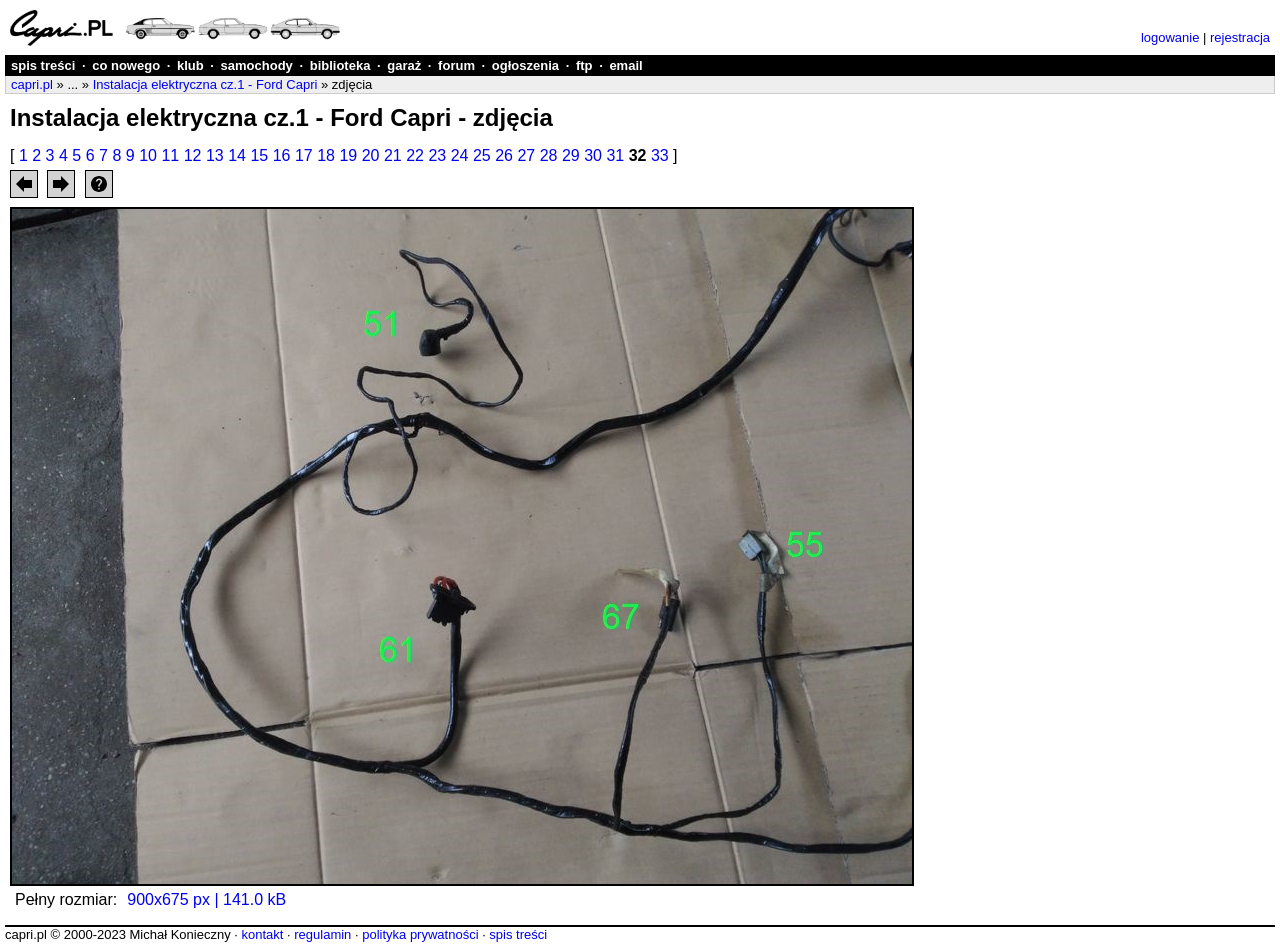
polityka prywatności (420, 934)
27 (526, 155)
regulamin (322, 934)
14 (237, 155)
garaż (404, 65)
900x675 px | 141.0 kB (206, 899)
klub (190, 65)
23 (437, 155)
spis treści (43, 65)
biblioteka (340, 65)
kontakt (262, 934)
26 (504, 155)
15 (259, 155)
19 (348, 155)
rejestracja (1240, 37)
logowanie (1170, 37)
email (625, 65)
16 (282, 155)
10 (148, 155)
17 (304, 155)
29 (571, 155)
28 (549, 155)
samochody (257, 65)
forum (456, 65)
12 (193, 155)
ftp (584, 65)
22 (415, 155)
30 (593, 155)
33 (660, 155)
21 (393, 155)
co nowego (126, 65)
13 (215, 155)
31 (615, 155)
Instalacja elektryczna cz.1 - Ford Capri (205, 84)
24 (460, 155)
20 (371, 155)
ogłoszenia (525, 65)
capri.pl (32, 84)
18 (326, 155)
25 (482, 155)
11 (170, 155)
